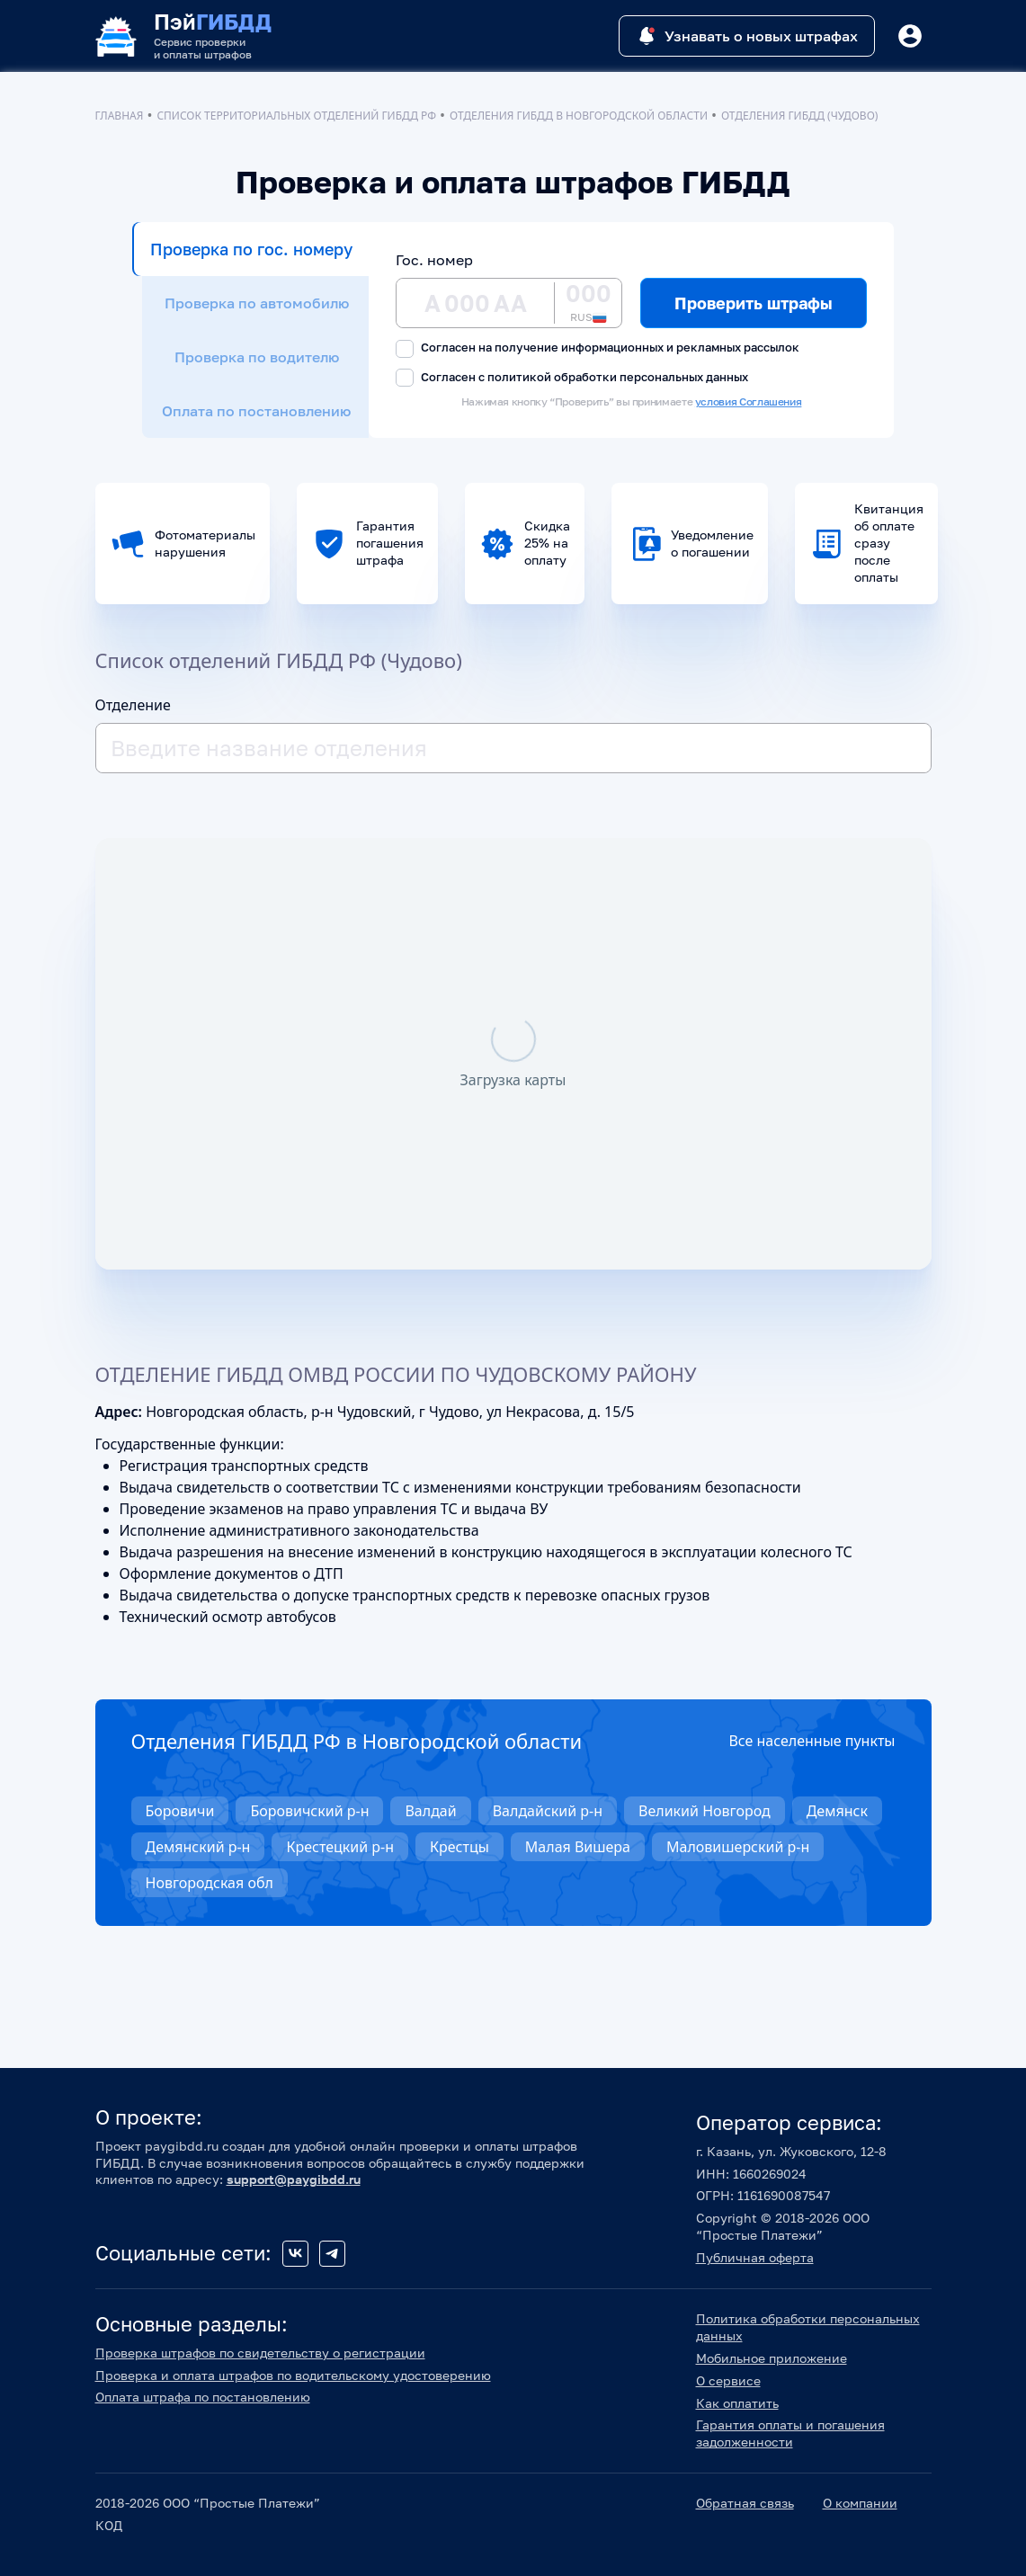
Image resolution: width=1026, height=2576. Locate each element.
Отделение (133, 705)
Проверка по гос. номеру (251, 249)
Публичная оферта (755, 2257)
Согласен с (572, 378)
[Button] (910, 36)
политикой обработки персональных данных (617, 377)
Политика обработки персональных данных (808, 2327)
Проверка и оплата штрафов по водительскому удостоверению (293, 2375)
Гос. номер (434, 260)
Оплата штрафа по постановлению (202, 2396)
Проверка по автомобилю (257, 303)
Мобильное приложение (771, 2358)
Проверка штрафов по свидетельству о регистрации (260, 2352)
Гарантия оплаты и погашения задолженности (790, 2433)
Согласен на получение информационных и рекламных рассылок (597, 348)
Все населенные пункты (811, 1741)
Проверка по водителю (256, 357)
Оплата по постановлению (256, 411)
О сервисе (728, 2380)
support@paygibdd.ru (294, 2179)
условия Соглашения (748, 401)
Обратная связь (745, 2502)
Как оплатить (737, 2403)
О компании (860, 2502)
